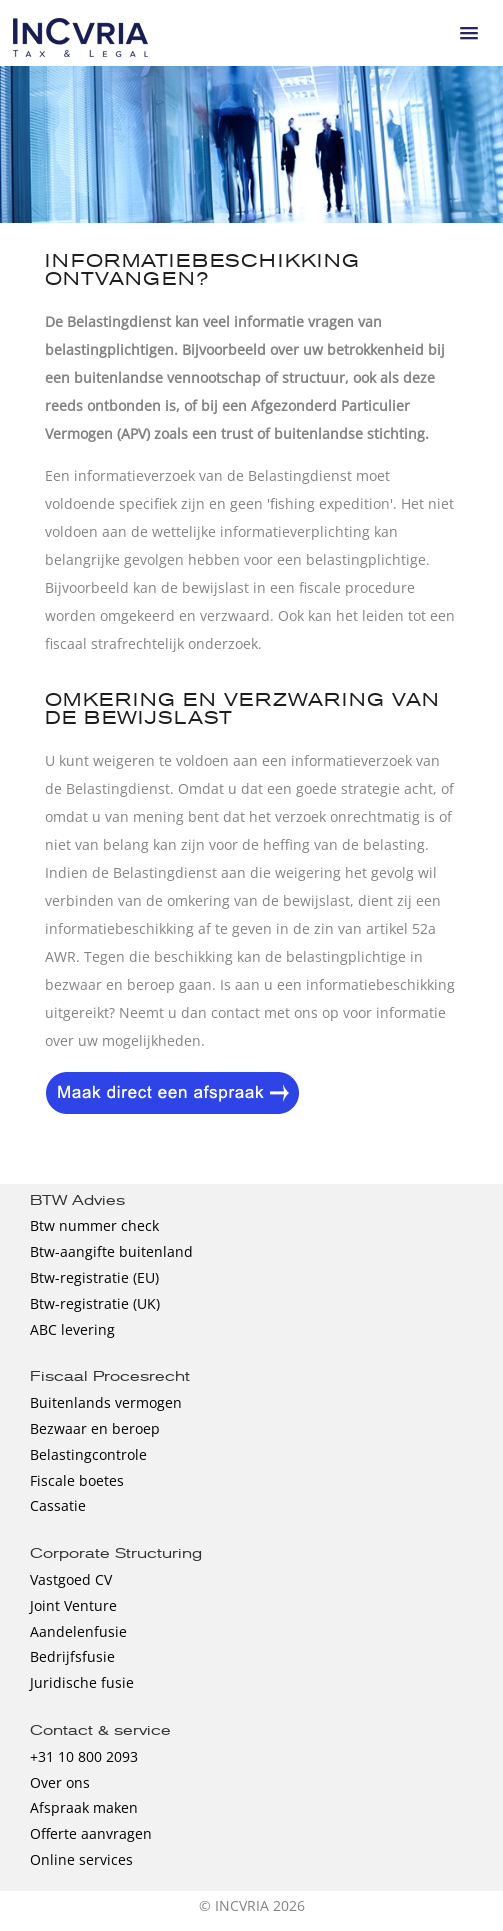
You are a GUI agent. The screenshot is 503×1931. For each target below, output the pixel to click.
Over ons (60, 1782)
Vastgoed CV (71, 1579)
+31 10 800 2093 (84, 1756)
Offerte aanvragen (91, 1833)
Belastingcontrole (88, 1454)
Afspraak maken (84, 1807)
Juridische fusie (82, 1682)
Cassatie (58, 1505)
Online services (81, 1859)
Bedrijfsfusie (72, 1656)
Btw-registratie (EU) (94, 1277)
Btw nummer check (94, 1225)
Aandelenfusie (78, 1631)
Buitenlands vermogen (106, 1402)
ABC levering (72, 1329)
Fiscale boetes (77, 1480)
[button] (469, 33)
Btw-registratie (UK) (95, 1303)
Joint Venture (73, 1605)
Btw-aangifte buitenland (111, 1251)
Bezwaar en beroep (95, 1428)
